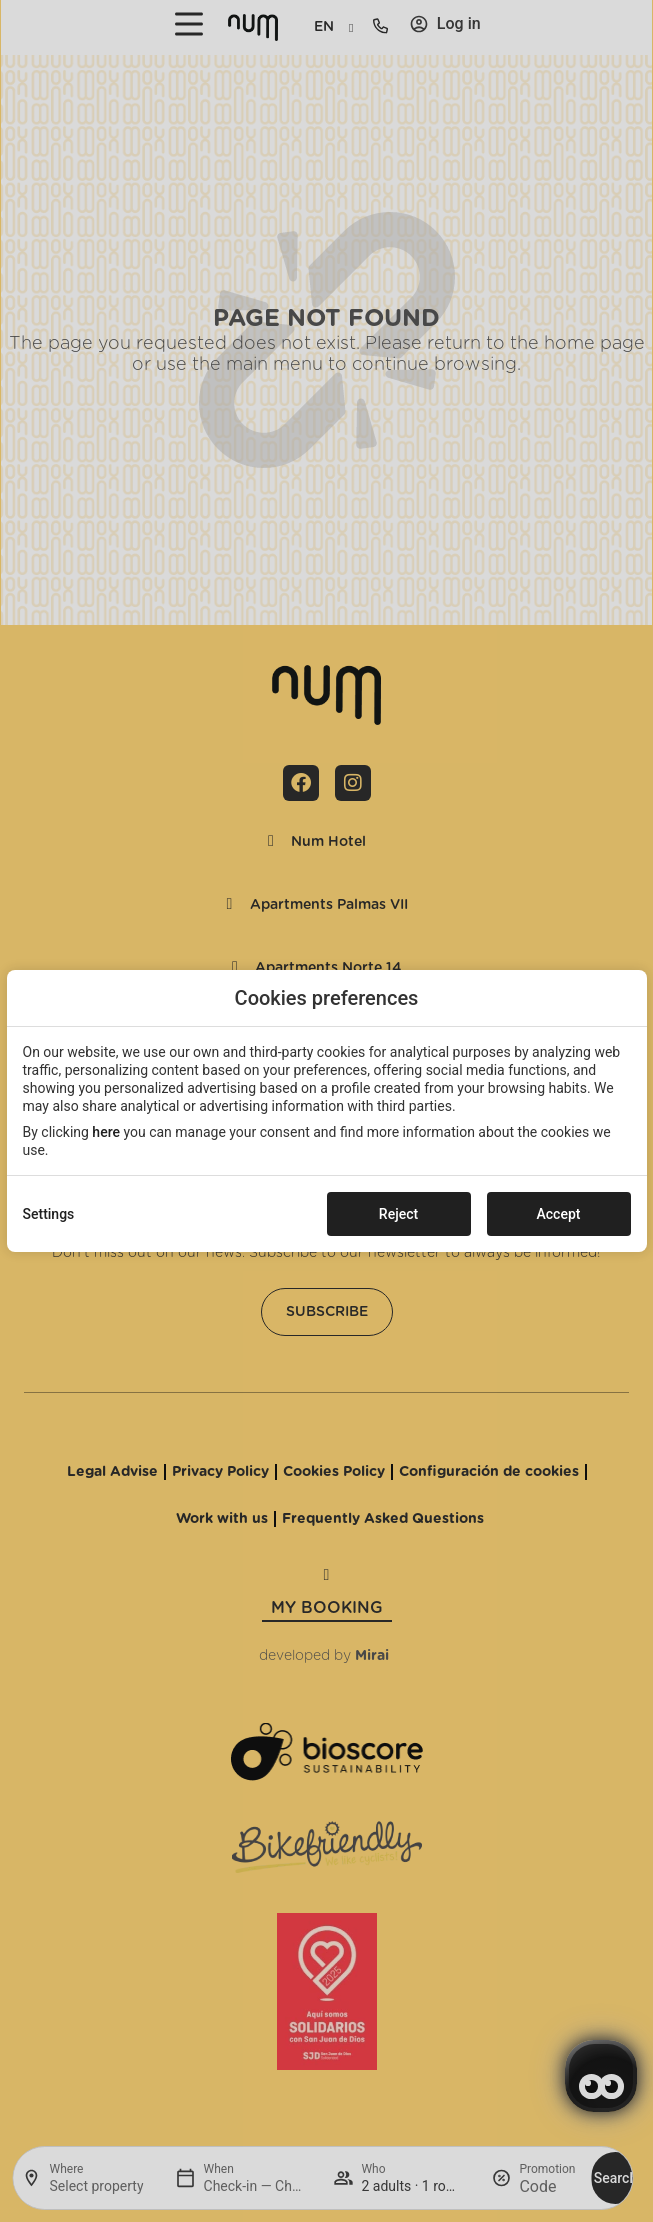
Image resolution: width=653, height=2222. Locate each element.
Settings (49, 1214)
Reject (398, 1214)
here (106, 1132)
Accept (559, 1214)
